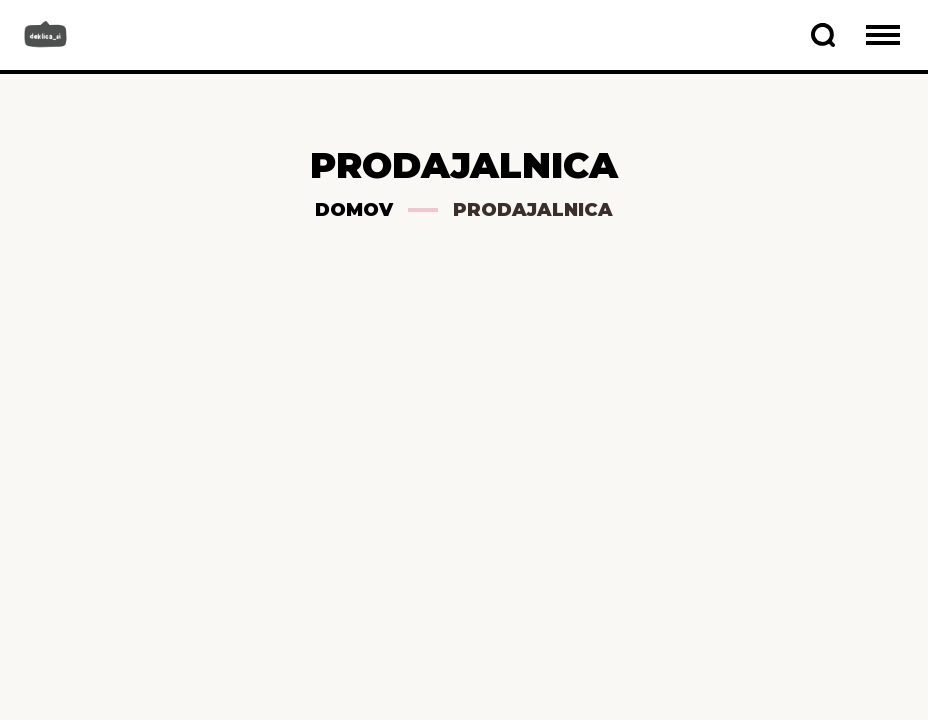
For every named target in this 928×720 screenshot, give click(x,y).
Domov (354, 210)
